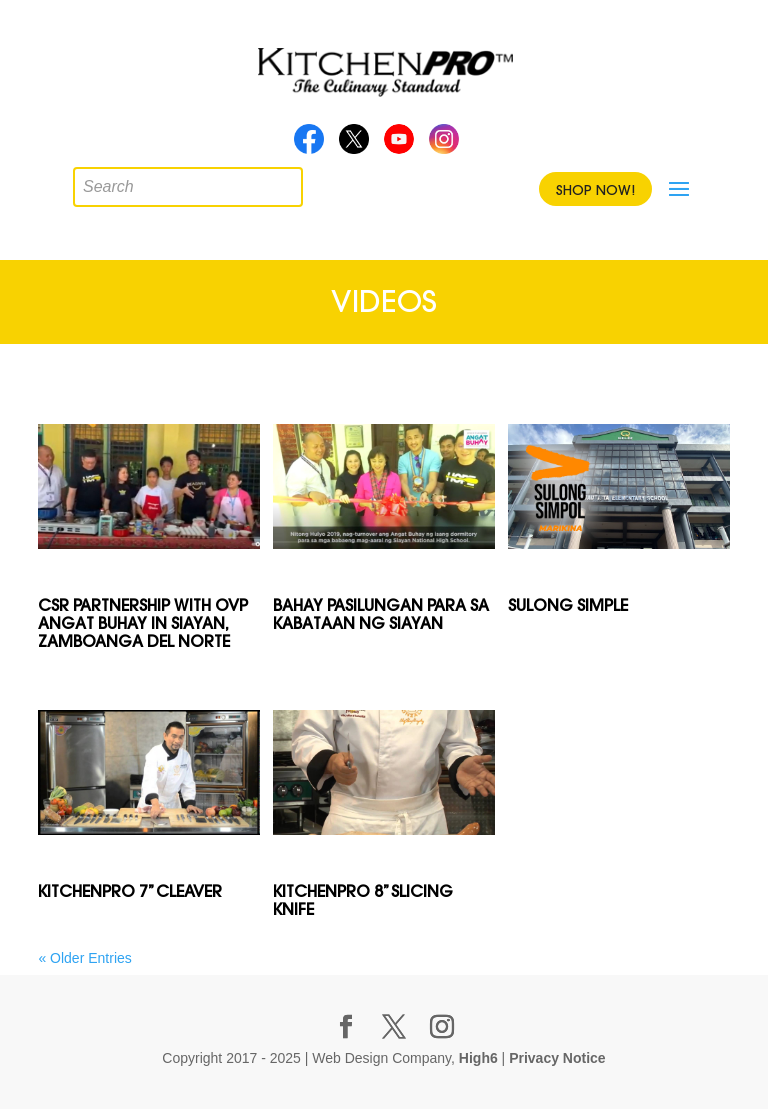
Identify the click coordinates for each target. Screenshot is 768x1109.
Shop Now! (595, 190)
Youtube (399, 145)
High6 (478, 1058)
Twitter (354, 145)
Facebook (309, 145)
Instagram (444, 145)
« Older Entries (84, 958)
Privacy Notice (557, 1058)
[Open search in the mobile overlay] (88, 182)
